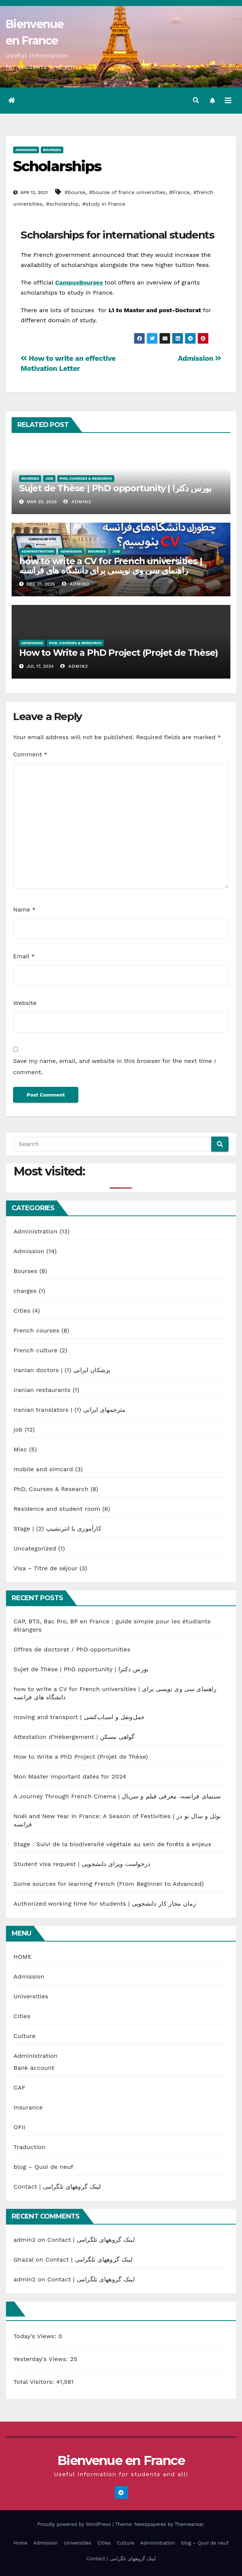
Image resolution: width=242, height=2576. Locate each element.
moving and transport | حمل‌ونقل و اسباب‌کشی (79, 1717)
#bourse (74, 192)
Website (25, 1002)
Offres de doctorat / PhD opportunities (71, 1649)
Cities (21, 1310)
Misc (20, 1449)
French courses (36, 1330)
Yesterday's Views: (41, 2359)
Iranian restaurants (41, 1389)
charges (25, 1290)
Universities (30, 1996)
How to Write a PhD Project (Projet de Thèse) (118, 652)
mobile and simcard (43, 1469)
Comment (30, 754)
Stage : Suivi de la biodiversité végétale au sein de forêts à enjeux (112, 1844)
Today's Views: (35, 2336)
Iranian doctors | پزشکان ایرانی (61, 1370)
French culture (35, 1350)
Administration (37, 551)
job (49, 478)
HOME (22, 1956)
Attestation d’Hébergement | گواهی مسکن (73, 1736)
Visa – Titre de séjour (45, 1568)
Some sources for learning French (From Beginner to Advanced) (108, 1883)
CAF (19, 2087)
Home (20, 2543)
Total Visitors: (34, 2381)
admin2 (77, 501)
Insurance (28, 2107)
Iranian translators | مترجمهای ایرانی (69, 1409)
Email (24, 956)
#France (179, 192)
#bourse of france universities (127, 192)
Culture (24, 2035)
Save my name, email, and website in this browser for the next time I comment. (114, 1066)
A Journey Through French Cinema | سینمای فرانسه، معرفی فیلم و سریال (117, 1796)
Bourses (52, 150)
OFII (19, 2127)
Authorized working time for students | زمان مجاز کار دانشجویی (104, 1903)
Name (24, 909)
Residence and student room (56, 1508)
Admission (26, 150)
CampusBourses (79, 282)
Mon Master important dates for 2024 (69, 1776)
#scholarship (62, 204)
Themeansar (189, 2524)
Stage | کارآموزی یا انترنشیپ (57, 1528)
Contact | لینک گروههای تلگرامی (57, 2186)
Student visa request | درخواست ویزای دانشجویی (81, 1864)
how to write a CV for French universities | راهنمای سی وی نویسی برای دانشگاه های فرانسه (110, 566)
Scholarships (57, 166)
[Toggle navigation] (228, 100)
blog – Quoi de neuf (43, 2166)
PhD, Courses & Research (86, 478)
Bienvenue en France (121, 2460)
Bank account (33, 2067)
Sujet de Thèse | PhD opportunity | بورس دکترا (115, 488)
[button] (196, 100)
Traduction (29, 2147)
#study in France (103, 204)
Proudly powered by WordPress (74, 2524)
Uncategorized (34, 1548)
